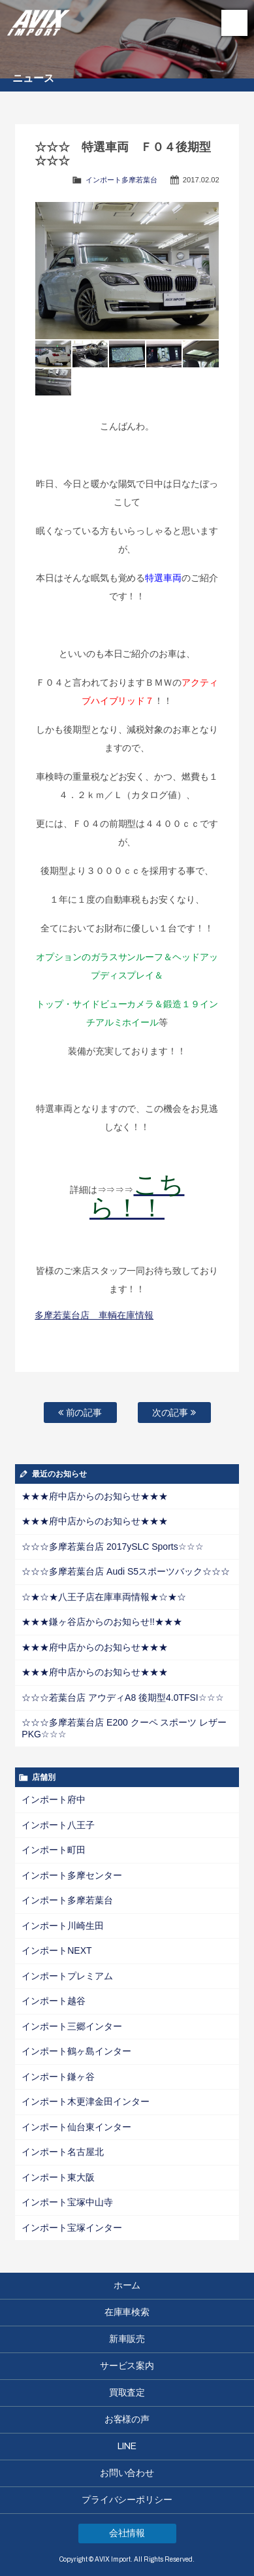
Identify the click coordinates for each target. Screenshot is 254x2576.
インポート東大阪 (58, 2177)
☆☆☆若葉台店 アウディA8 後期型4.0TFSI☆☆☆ (122, 1697)
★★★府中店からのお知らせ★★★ (95, 1496)
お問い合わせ (127, 2473)
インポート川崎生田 (63, 1925)
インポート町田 (54, 1850)
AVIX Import (39, 19)
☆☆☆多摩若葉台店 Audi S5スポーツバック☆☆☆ (126, 1571)
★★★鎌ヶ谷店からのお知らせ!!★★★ (102, 1621)
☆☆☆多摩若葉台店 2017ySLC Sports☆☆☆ (112, 1546)
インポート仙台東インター (76, 2127)
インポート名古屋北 (63, 2152)
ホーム (127, 2285)
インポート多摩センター (72, 1875)
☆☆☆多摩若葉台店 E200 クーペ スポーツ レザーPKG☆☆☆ (124, 1728)
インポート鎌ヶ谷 (58, 2076)
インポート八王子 (58, 1825)
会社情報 (127, 2533)
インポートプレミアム (67, 1976)
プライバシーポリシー (127, 2500)
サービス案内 (127, 2366)
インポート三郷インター (72, 2026)
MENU (234, 23)
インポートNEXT (56, 1950)
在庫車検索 (127, 2312)
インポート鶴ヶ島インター (76, 2051)
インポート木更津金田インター (86, 2101)
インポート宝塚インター (72, 2227)
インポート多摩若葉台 (121, 180)
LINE (127, 2446)
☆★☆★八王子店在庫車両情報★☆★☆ (104, 1597)
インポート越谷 (54, 2001)
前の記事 (80, 1412)
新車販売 (127, 2339)
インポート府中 (54, 1799)
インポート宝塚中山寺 (67, 2202)
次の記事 (174, 1412)
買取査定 (127, 2393)
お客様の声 (127, 2419)
